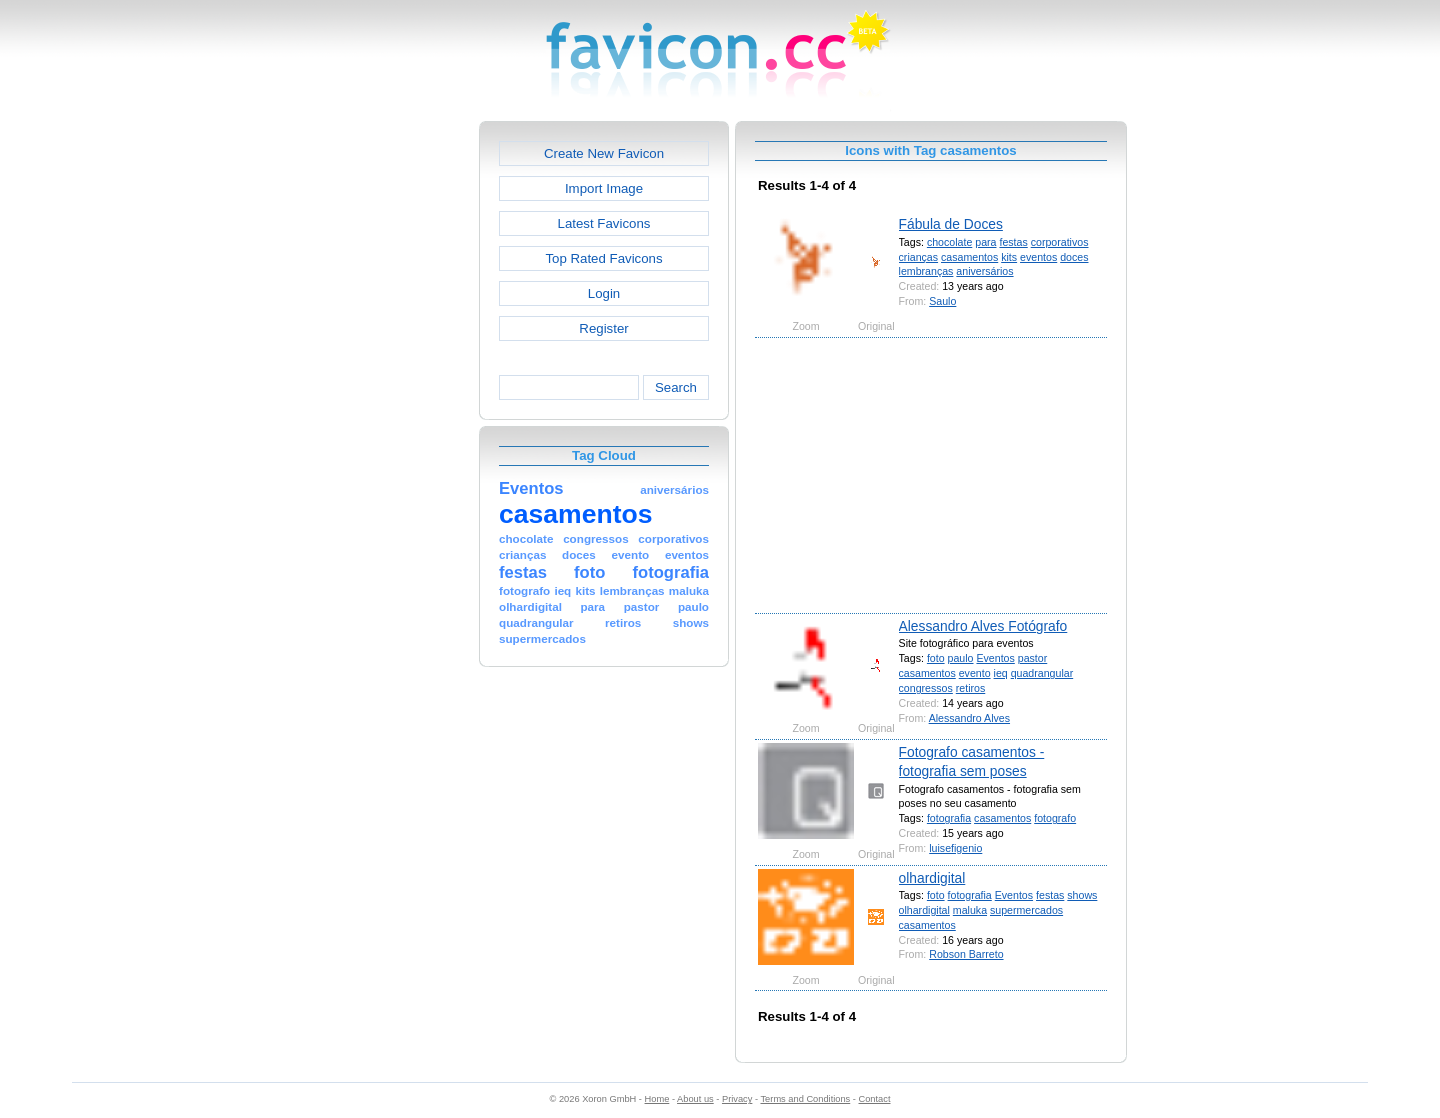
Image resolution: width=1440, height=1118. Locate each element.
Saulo (942, 301)
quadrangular (1042, 673)
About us (695, 1099)
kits (1009, 257)
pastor (1033, 658)
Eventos (995, 658)
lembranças (926, 271)
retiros (970, 688)
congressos (926, 688)
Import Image (604, 188)
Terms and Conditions (805, 1099)
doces (1074, 257)
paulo (961, 658)
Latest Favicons (604, 223)
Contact (875, 1099)
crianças (919, 257)
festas (1013, 242)
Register (603, 328)
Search (676, 387)
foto (936, 658)
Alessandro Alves (969, 718)
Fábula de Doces (951, 224)
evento (975, 673)
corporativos (1060, 242)
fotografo (1055, 818)
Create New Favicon (604, 153)
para (985, 242)
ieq (1001, 673)
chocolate (949, 242)
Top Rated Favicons (603, 258)
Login (604, 293)
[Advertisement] (393, 421)
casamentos (969, 257)
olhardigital (932, 878)
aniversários (984, 271)
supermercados (1026, 910)
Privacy (737, 1099)
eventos (1038, 257)
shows (1082, 895)
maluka (970, 910)
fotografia (949, 818)
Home (657, 1099)
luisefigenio (955, 848)
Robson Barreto (966, 954)
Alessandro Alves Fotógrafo (983, 626)
